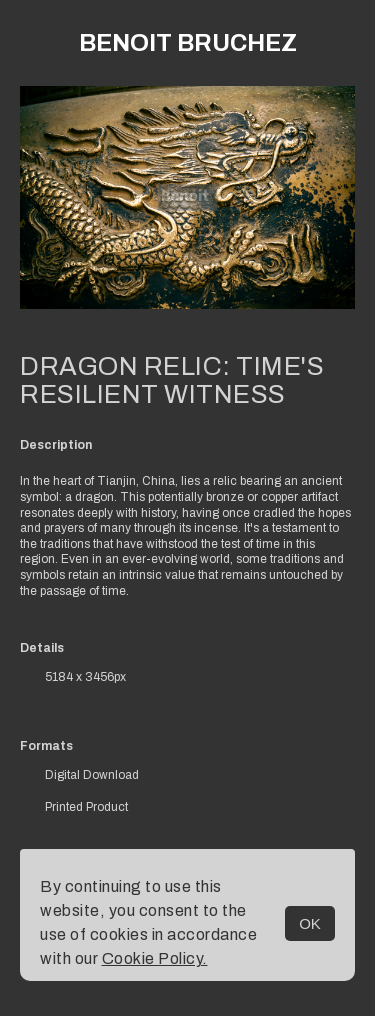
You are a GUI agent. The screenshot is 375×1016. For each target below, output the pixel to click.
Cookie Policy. (155, 958)
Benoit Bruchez (188, 43)
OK (310, 923)
